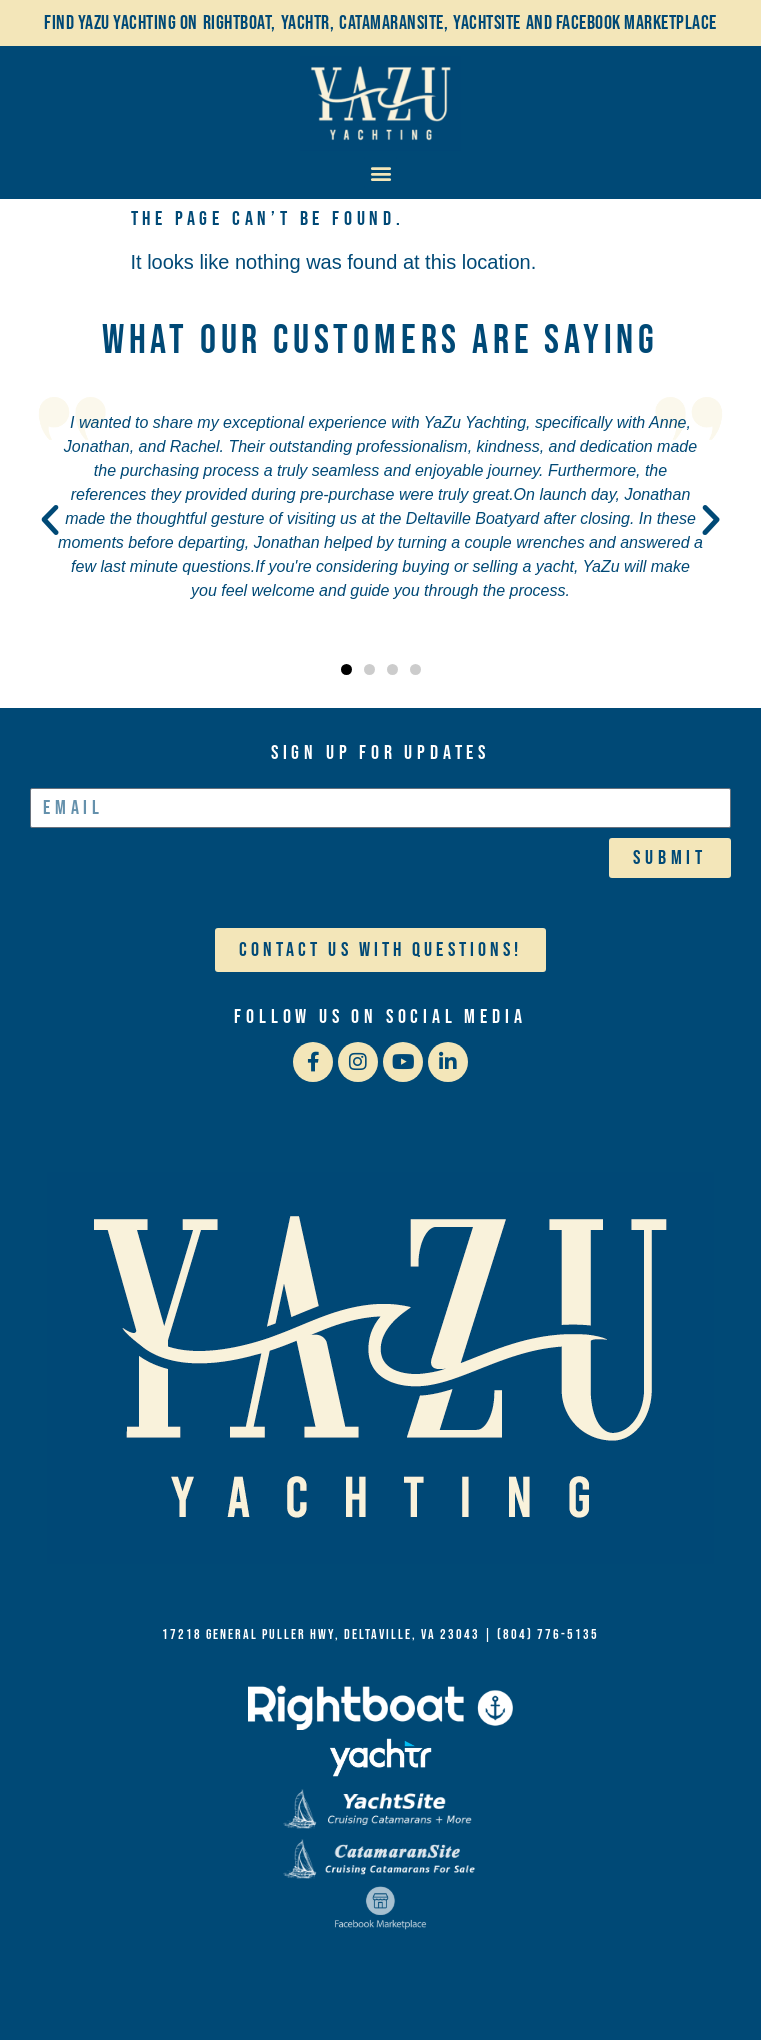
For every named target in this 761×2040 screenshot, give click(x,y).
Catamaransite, (393, 23)
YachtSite (487, 23)
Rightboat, (239, 23)
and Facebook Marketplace (621, 23)
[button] (380, 172)
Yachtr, (308, 23)
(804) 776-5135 (548, 1634)
